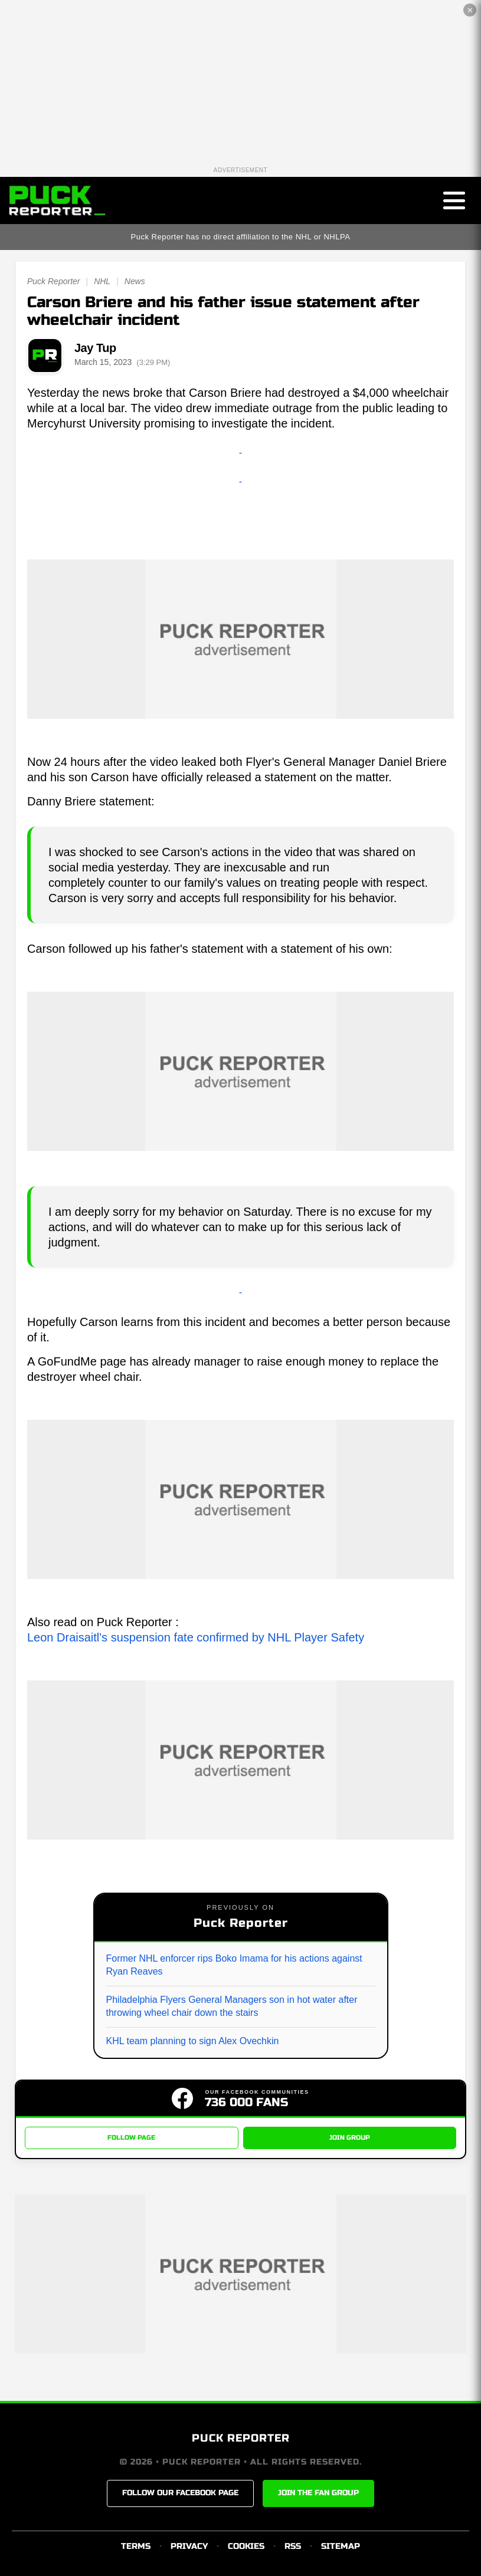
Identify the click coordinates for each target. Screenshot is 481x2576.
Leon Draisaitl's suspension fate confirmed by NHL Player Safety (195, 1637)
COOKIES (246, 2546)
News (135, 281)
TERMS (135, 2546)
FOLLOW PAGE (131, 2137)
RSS (292, 2546)
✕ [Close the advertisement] (470, 10)
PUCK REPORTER (241, 2438)
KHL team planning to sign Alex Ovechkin (192, 2041)
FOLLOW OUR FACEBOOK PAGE (180, 2493)
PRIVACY (189, 2546)
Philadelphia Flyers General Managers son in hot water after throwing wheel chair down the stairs (232, 2006)
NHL (102, 281)
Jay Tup (95, 347)
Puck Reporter (53, 281)
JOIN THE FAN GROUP (318, 2493)
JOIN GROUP (349, 2137)
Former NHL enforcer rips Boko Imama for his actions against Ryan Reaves (234, 1964)
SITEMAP (340, 2546)
